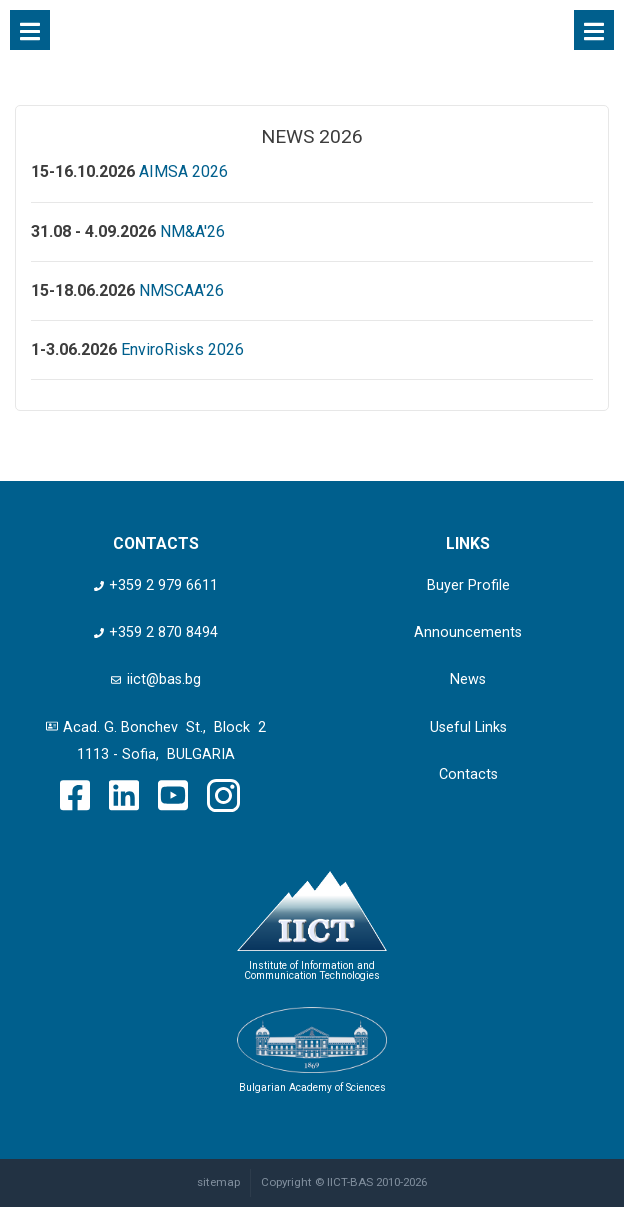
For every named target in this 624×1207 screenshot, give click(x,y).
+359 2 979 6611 (156, 585)
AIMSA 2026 (183, 171)
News (468, 679)
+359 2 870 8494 (156, 632)
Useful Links (468, 727)
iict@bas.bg (155, 679)
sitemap (218, 1182)
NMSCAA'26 (181, 290)
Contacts (468, 774)
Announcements (468, 632)
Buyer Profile (468, 585)
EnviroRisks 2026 (182, 349)
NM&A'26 (192, 231)
